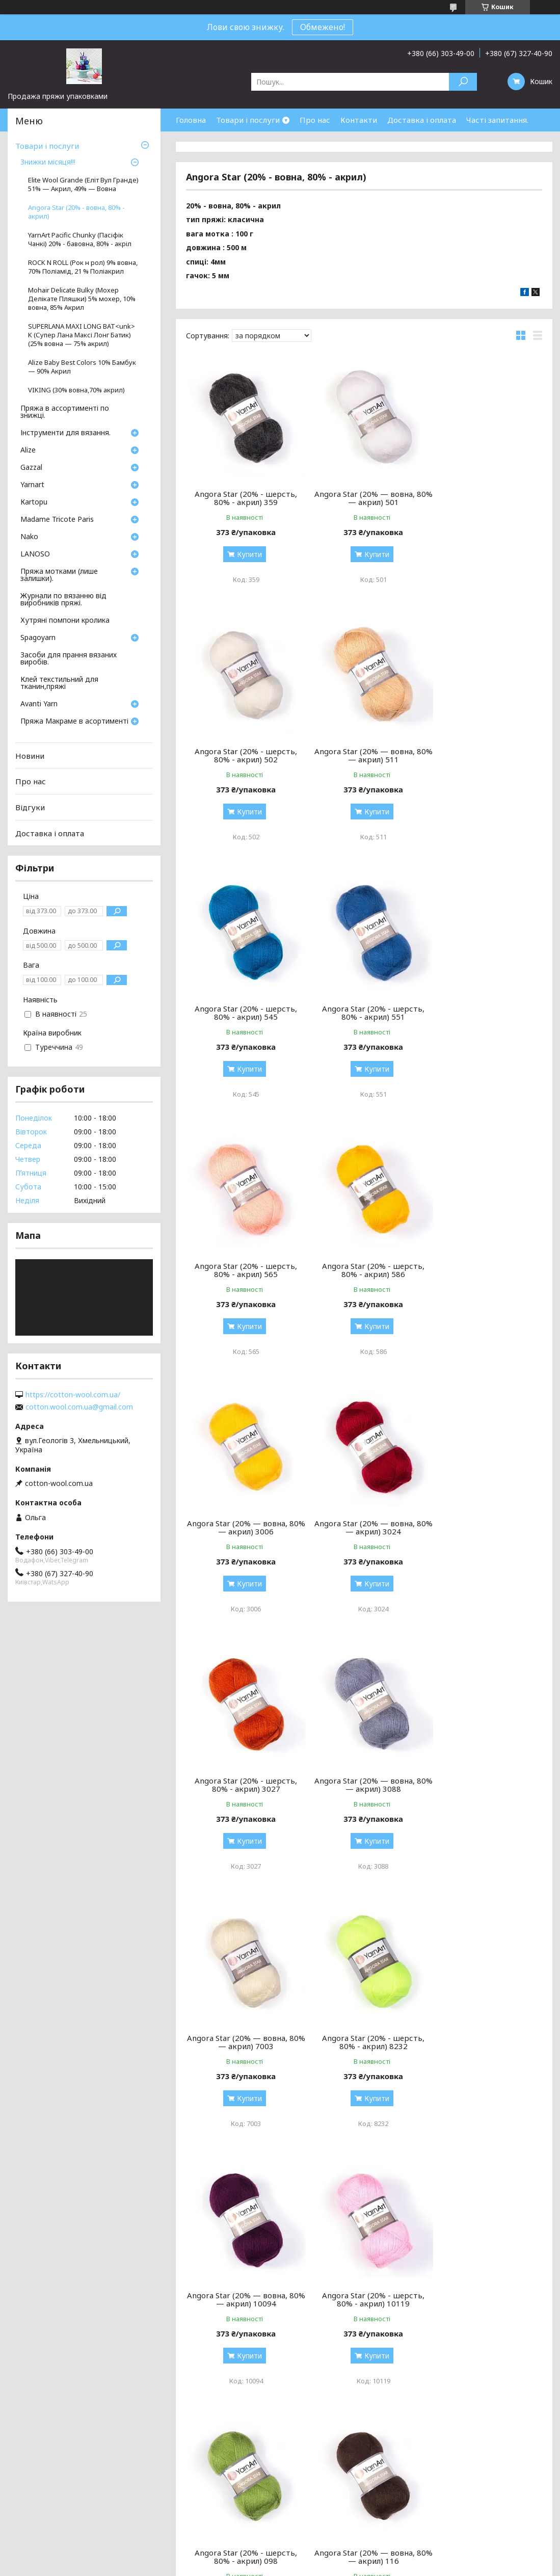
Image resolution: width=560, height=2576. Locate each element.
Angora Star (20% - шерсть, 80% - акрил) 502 (485, 498)
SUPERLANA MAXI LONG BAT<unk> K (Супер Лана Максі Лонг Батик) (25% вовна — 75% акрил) (81, 335)
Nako (29, 537)
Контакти (358, 120)
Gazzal (31, 468)
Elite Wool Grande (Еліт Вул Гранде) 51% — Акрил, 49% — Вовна (83, 184)
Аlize (28, 450)
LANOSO (35, 554)
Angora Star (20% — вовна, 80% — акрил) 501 (364, 498)
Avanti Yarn (39, 704)
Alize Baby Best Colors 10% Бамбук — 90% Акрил (82, 367)
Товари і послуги (248, 120)
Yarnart (32, 485)
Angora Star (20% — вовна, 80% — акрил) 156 (243, 2042)
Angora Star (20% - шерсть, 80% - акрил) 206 (243, 2299)
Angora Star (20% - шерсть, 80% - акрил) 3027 (364, 1270)
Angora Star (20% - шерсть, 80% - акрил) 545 (364, 755)
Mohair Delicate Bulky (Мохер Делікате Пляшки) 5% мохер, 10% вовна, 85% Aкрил (82, 299)
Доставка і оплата (421, 120)
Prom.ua (328, 2557)
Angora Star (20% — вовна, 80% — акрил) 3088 (485, 1270)
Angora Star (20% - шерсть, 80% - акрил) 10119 (243, 1784)
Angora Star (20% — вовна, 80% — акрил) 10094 (485, 1527)
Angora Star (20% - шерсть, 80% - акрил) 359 (243, 498)
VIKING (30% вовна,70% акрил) (76, 390)
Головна (191, 120)
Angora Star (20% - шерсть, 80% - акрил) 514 (485, 2299)
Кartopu (33, 502)
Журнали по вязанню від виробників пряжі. (63, 599)
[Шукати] (463, 82)
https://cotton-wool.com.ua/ (72, 1394)
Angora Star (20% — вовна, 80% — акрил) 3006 (485, 1012)
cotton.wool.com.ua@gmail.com (79, 1407)
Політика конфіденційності (353, 2566)
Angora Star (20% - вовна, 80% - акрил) (76, 212)
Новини (29, 756)
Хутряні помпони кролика (65, 621)
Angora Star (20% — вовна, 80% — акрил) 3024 (243, 1270)
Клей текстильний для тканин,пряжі (59, 683)
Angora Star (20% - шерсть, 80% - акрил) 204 (485, 2042)
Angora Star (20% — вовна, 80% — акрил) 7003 (243, 1527)
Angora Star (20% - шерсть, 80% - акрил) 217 (364, 2299)
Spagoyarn (38, 638)
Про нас (315, 120)
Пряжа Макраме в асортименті (74, 722)
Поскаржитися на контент (270, 2566)
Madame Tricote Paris (57, 520)
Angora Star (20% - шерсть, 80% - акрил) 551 (485, 755)
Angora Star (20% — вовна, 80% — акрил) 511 (243, 755)
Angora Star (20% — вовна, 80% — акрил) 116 (485, 1784)
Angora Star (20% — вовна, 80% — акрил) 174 (364, 2042)
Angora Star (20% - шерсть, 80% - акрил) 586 (364, 1012)
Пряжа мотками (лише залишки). (59, 575)
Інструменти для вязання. (65, 433)
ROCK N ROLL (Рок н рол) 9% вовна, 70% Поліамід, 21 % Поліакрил (83, 267)
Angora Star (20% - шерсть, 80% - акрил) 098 (364, 1784)
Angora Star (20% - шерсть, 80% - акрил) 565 (243, 1012)
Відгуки (30, 807)
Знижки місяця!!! (47, 162)
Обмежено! (322, 27)
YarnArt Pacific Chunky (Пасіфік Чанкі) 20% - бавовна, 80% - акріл (79, 239)
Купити (246, 554)
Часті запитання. (497, 120)
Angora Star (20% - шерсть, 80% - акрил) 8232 (364, 1527)
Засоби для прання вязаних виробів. (68, 659)
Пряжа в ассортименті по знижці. (64, 412)
